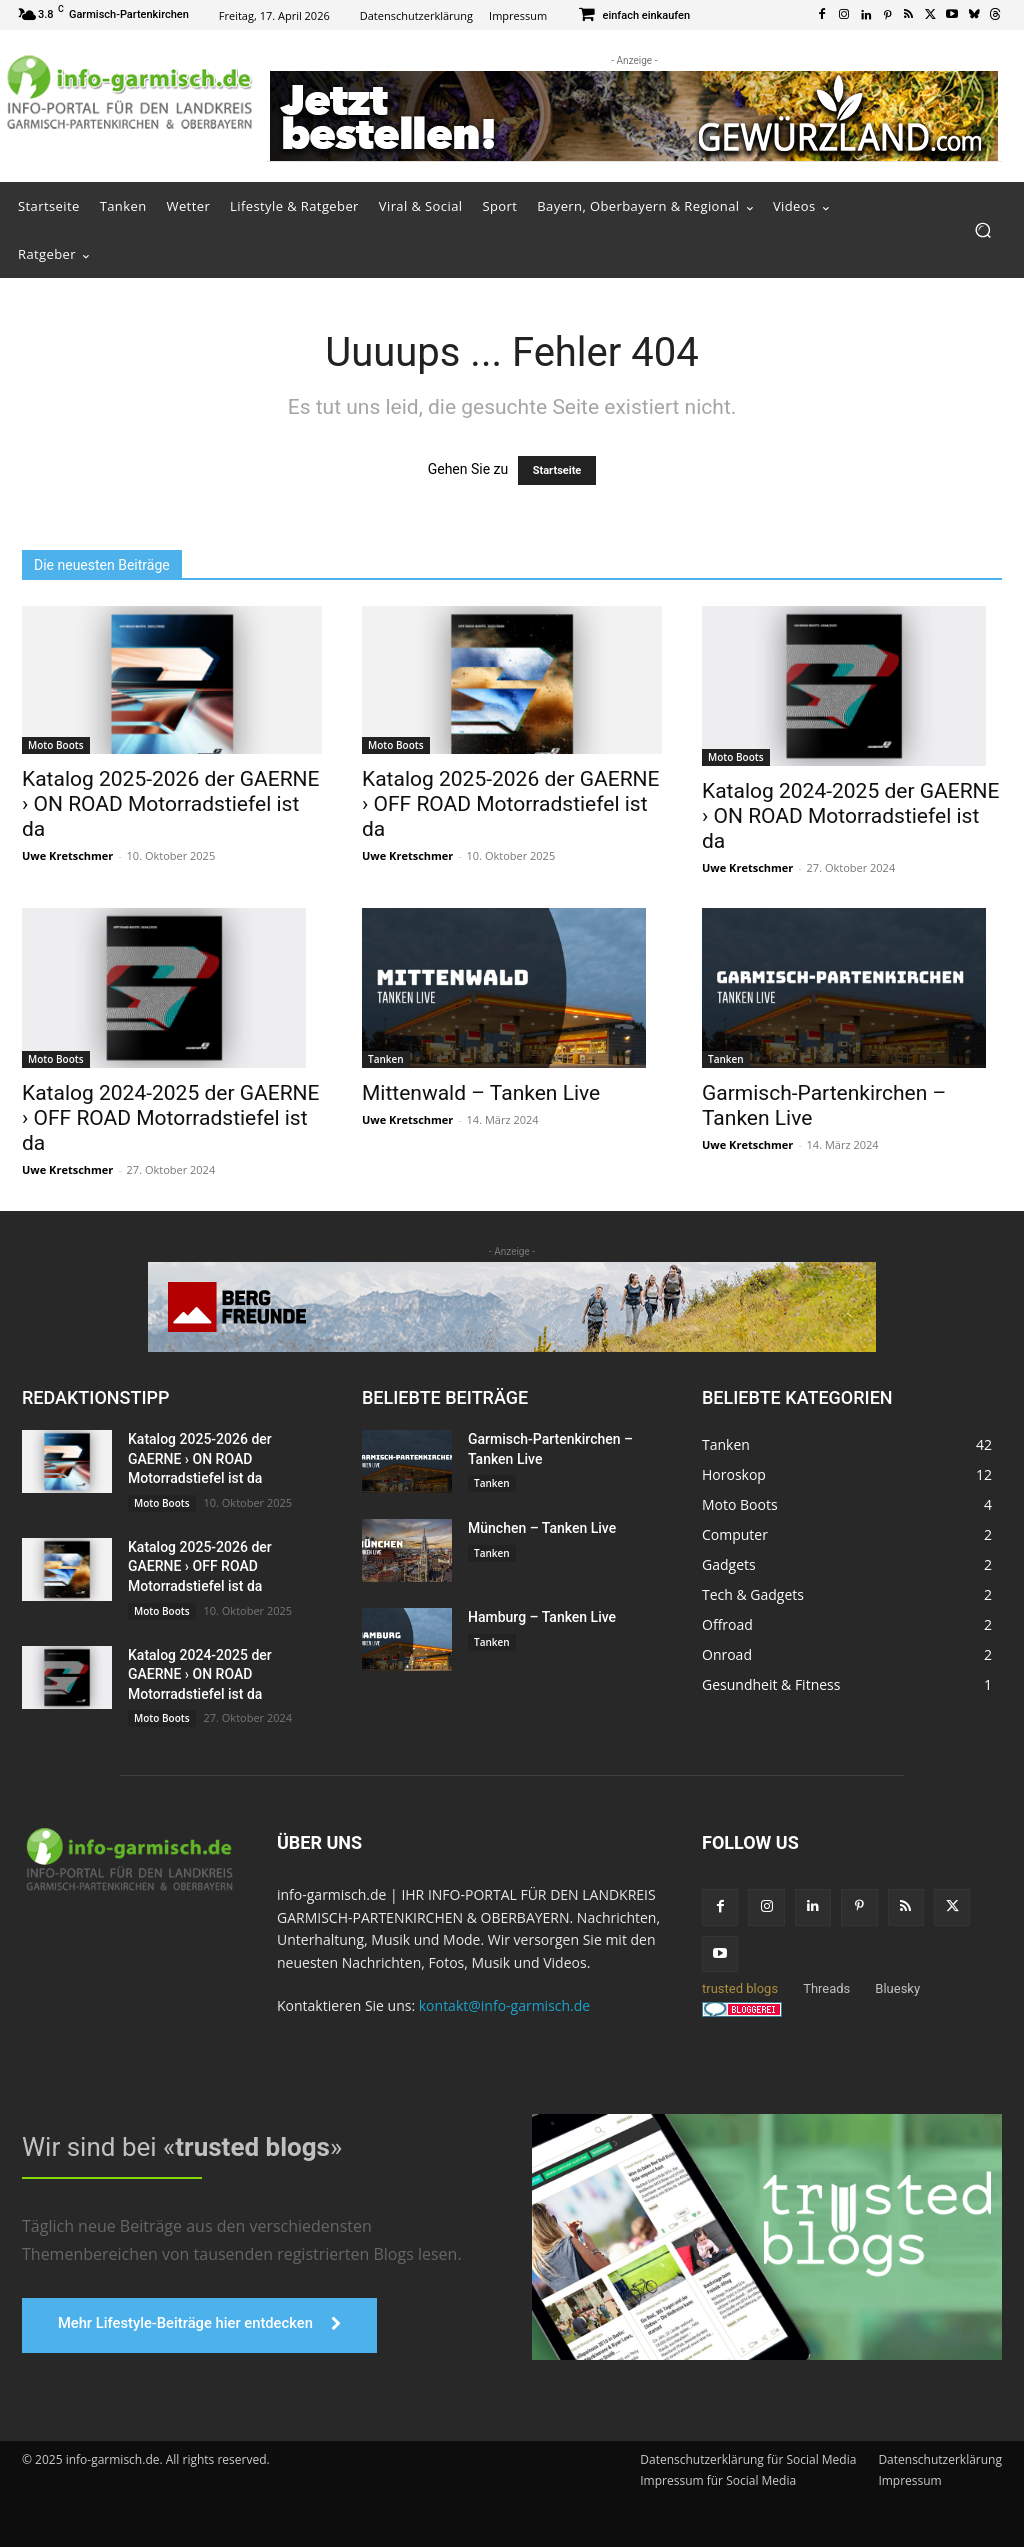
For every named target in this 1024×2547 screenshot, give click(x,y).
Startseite (557, 470)
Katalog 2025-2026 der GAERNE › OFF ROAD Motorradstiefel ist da (511, 804)
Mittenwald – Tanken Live (481, 1093)
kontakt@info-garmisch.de (504, 2005)
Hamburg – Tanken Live (542, 1617)
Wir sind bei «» (182, 2147)
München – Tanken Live (542, 1528)
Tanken (386, 1059)
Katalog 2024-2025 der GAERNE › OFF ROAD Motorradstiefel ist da (171, 1118)
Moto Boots (56, 745)
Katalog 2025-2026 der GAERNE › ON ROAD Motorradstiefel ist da (171, 804)
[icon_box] (633, 16)
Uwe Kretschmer (67, 855)
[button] (982, 230)
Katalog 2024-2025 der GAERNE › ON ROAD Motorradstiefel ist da (851, 816)
